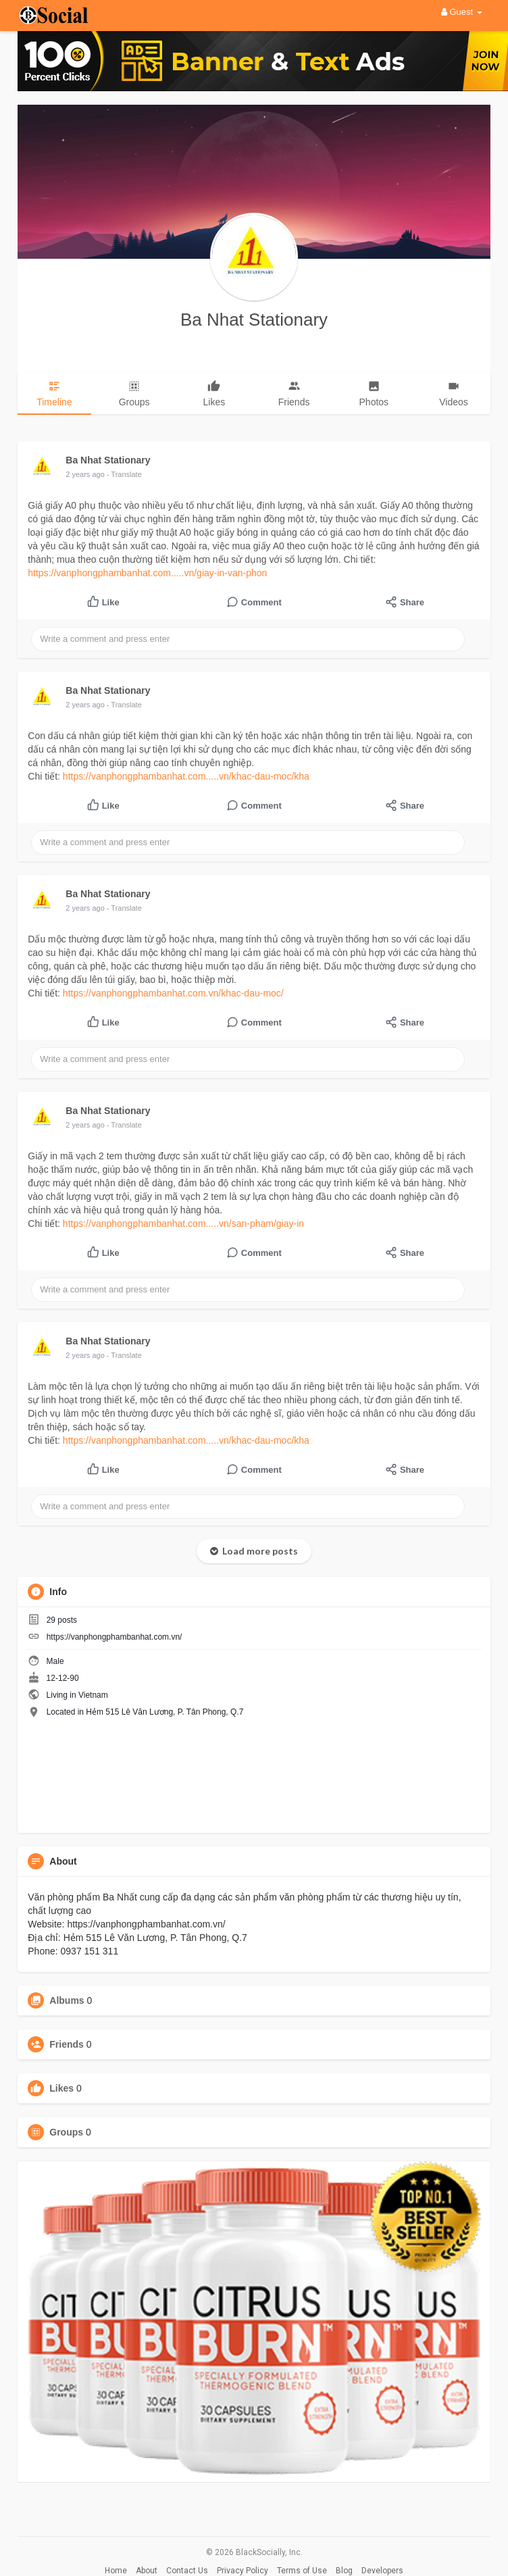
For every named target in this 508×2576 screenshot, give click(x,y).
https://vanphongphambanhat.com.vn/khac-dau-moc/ (173, 993)
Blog (344, 2570)
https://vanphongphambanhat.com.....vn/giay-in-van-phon (147, 572)
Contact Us (187, 2570)
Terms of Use (302, 2570)
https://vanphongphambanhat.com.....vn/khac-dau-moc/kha (186, 776)
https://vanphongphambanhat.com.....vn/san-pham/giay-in (183, 1223)
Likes (61, 2088)
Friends (66, 2044)
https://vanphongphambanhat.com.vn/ (114, 1637)
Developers (382, 2570)
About (146, 2570)
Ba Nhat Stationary (254, 319)
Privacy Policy (242, 2570)
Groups (66, 2132)
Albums (66, 2000)
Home (116, 2570)
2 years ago (85, 474)
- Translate (124, 474)
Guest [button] (461, 12)
